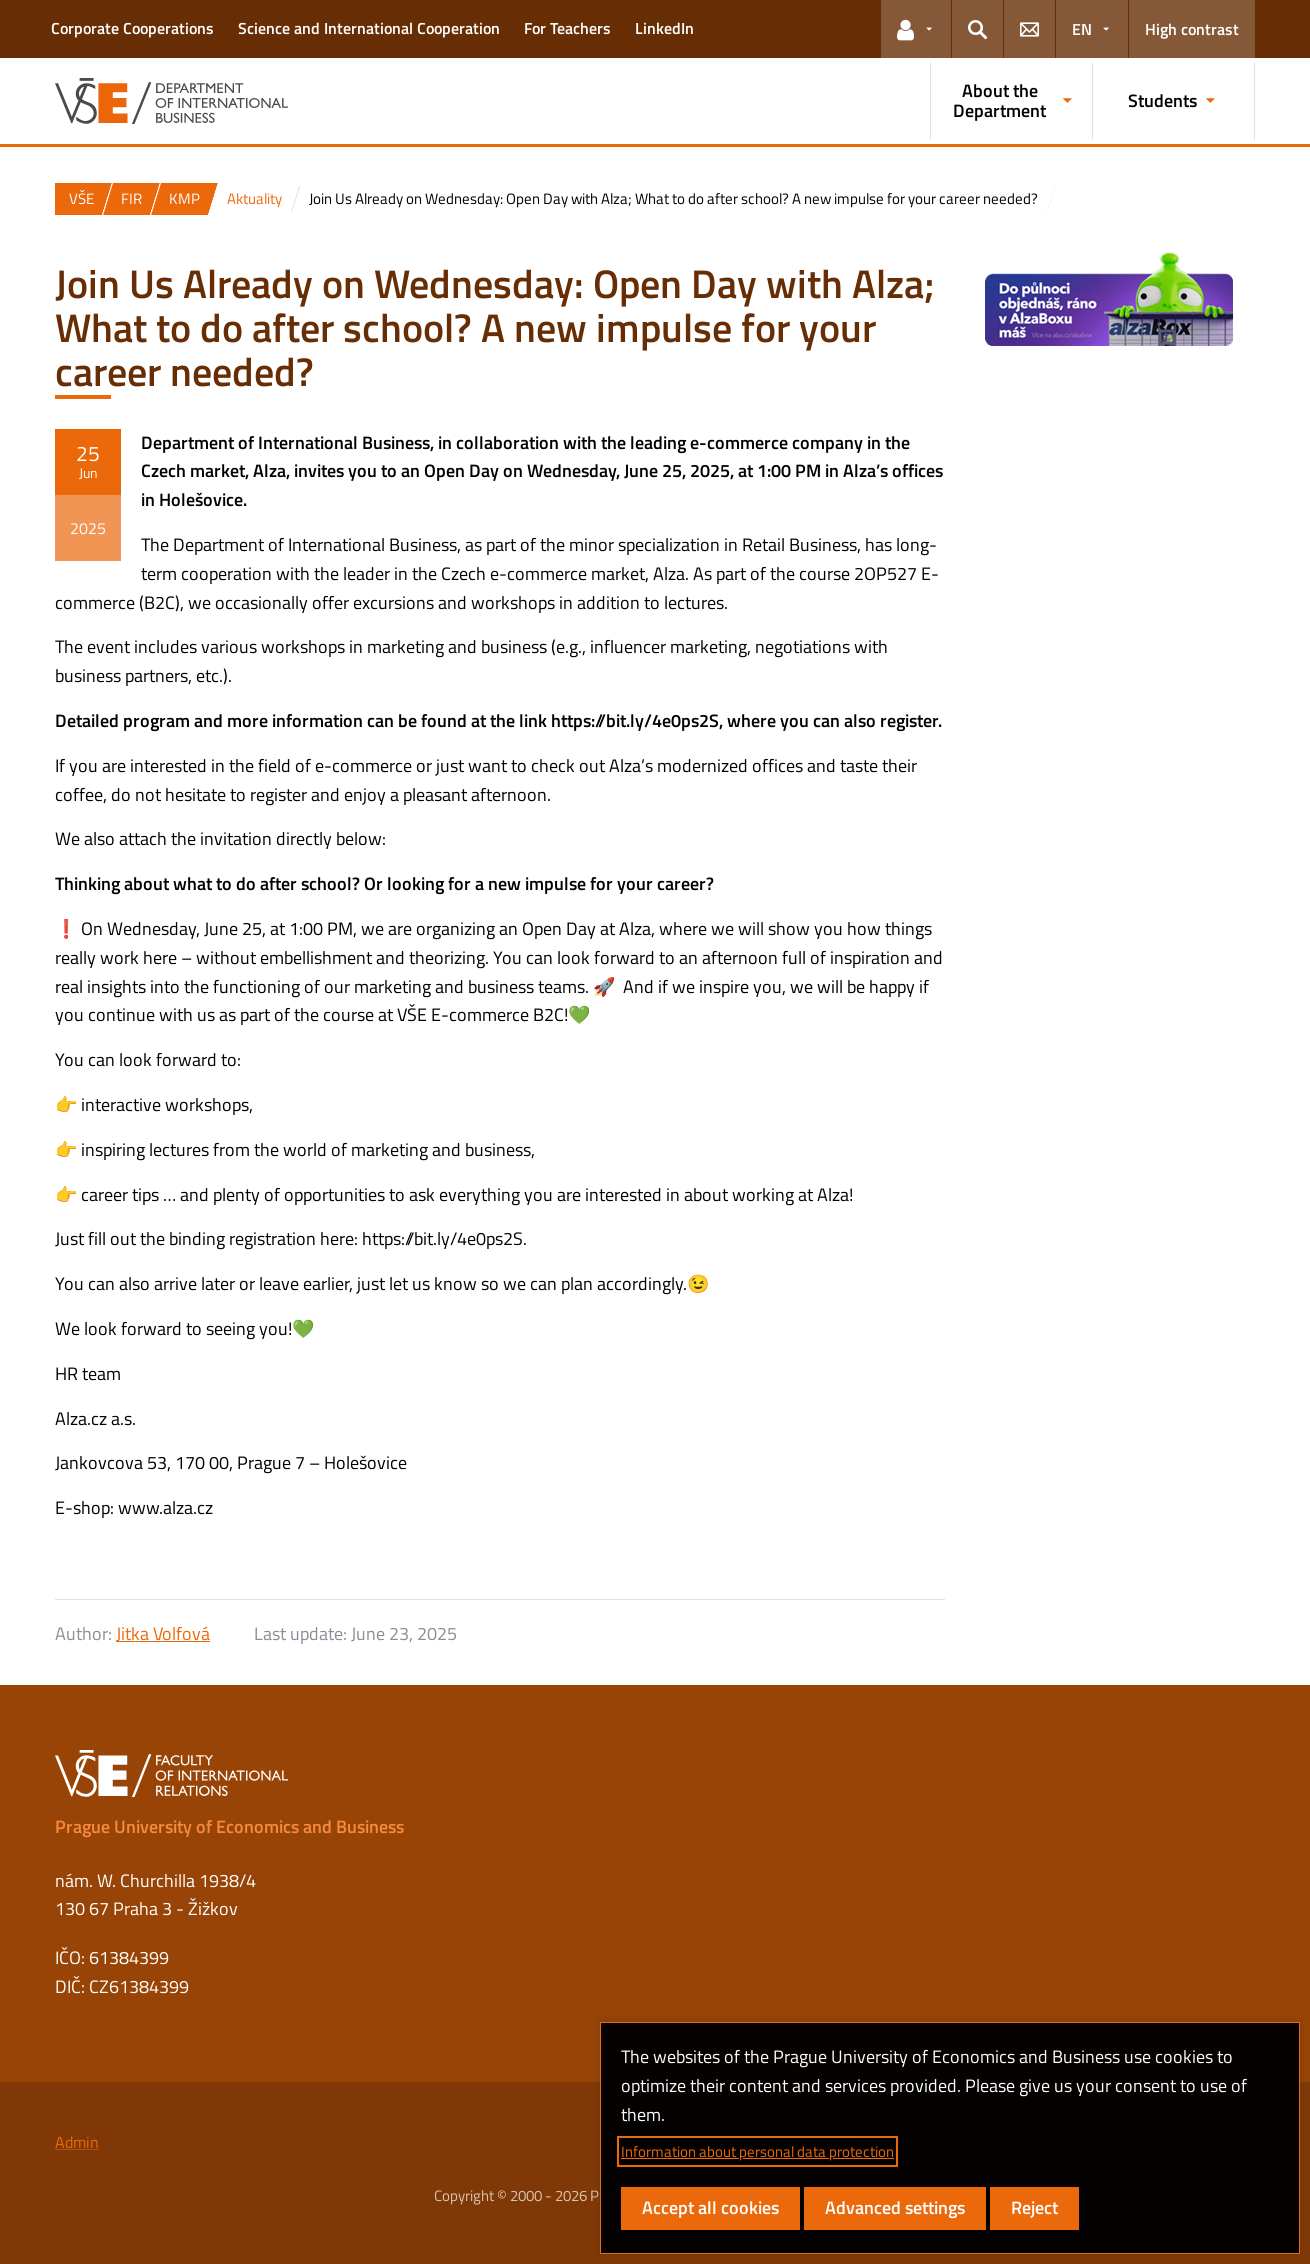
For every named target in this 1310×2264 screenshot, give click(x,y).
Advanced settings (895, 2207)
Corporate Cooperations (132, 28)
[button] (916, 29)
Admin (77, 2142)
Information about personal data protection (757, 2151)
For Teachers (567, 28)
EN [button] (1082, 29)
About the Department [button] (999, 100)
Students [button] (1162, 100)
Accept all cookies (710, 2207)
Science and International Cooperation (369, 28)
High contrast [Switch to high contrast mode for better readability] (1192, 29)
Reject (1034, 2207)
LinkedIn (664, 28)
